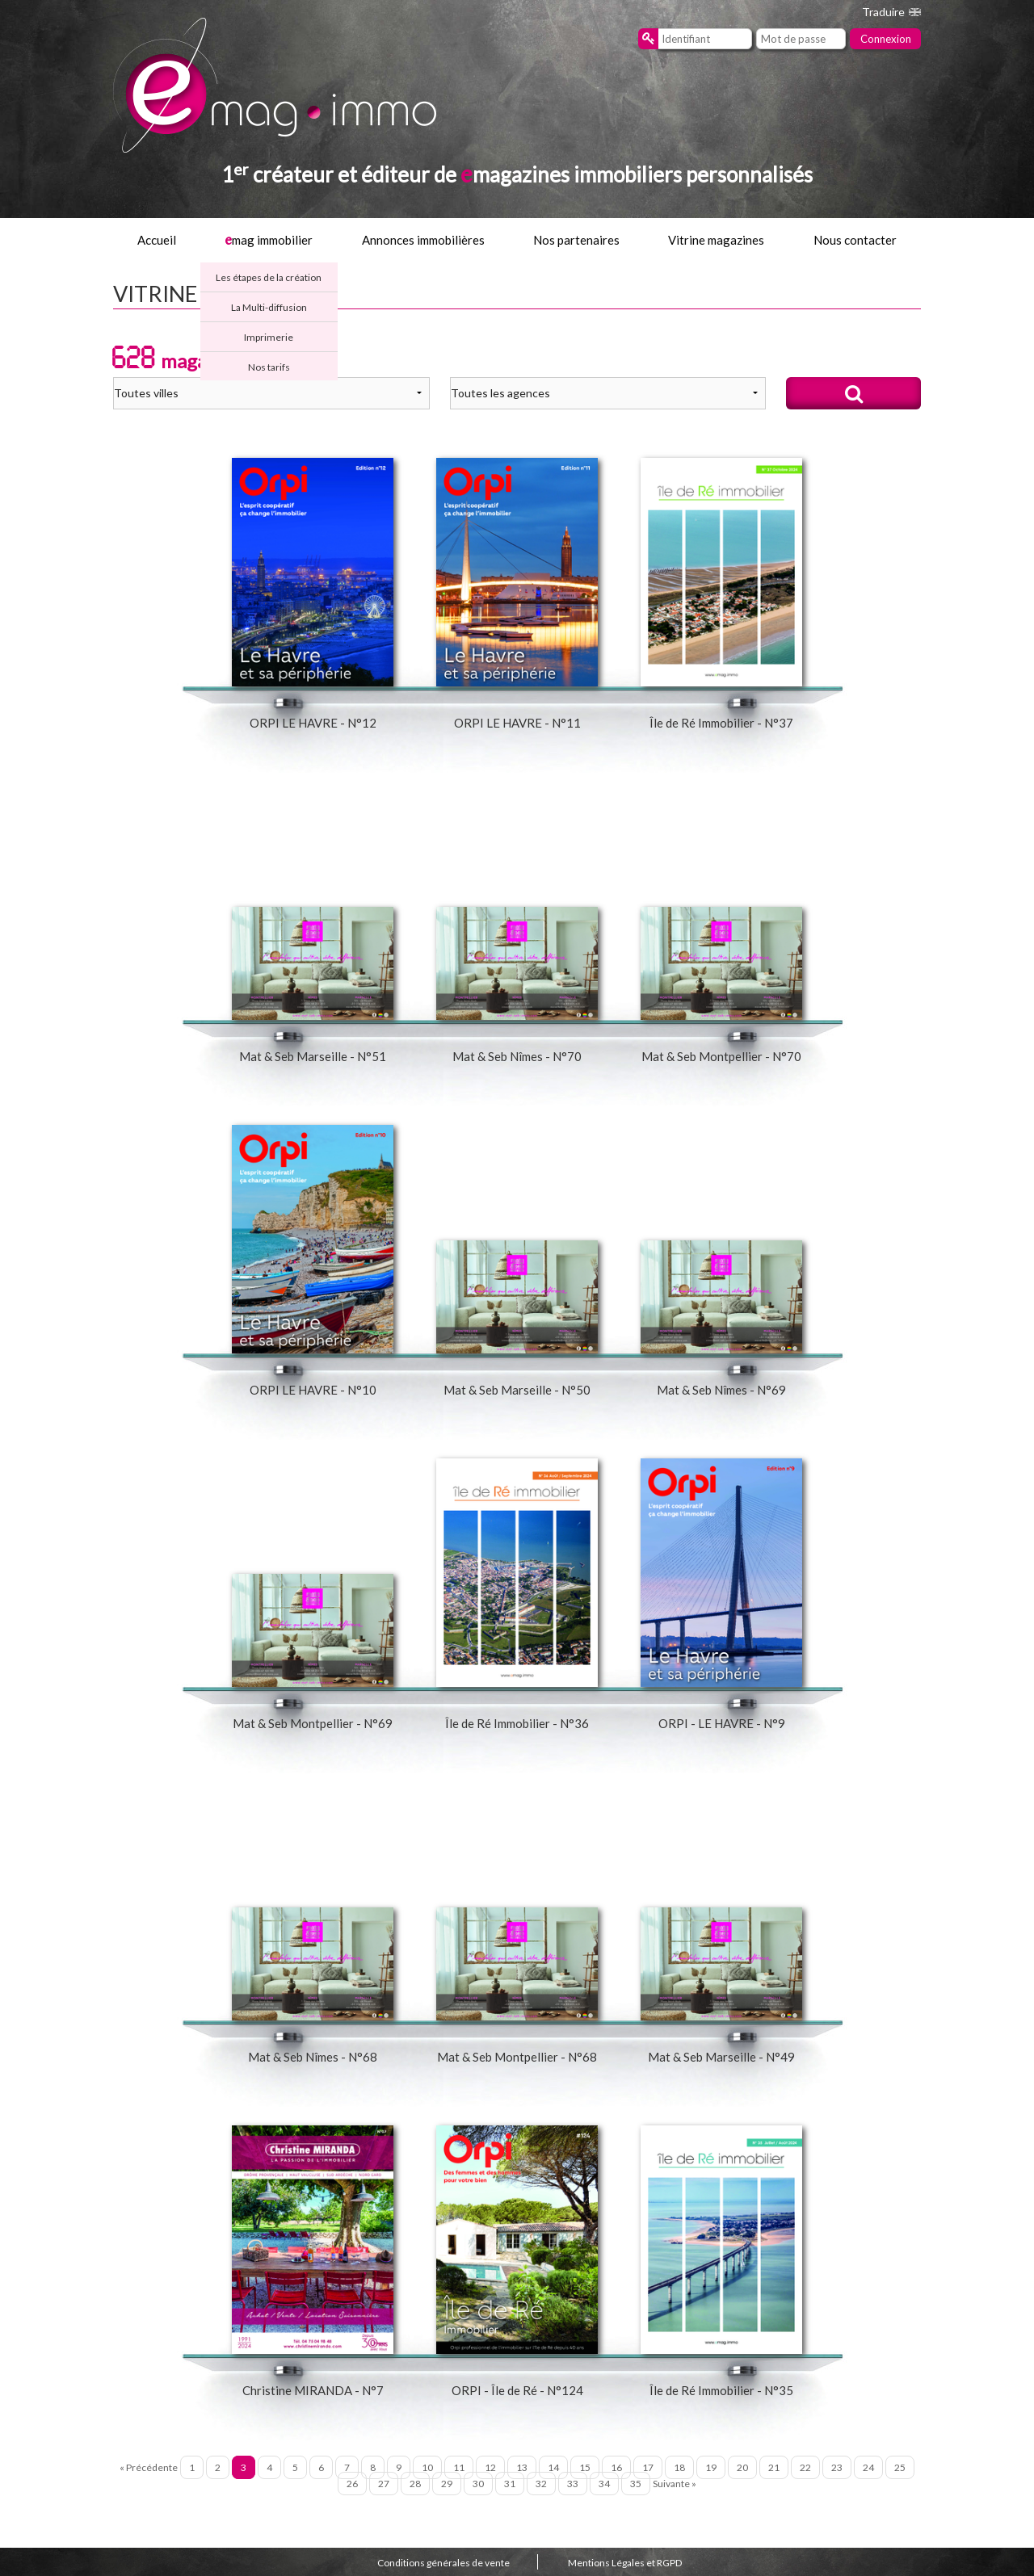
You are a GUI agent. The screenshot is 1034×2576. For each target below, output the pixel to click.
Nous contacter (855, 240)
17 (648, 2467)
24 (868, 2467)
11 (458, 2467)
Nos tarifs (269, 367)
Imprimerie (268, 337)
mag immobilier (269, 240)
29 (446, 2483)
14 (553, 2467)
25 (900, 2467)
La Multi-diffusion (269, 307)
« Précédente (149, 2467)
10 (427, 2467)
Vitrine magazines (716, 240)
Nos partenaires (576, 240)
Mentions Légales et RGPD (625, 2563)
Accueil (156, 240)
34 (604, 2483)
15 (585, 2467)
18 (679, 2467)
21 (774, 2467)
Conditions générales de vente (443, 2563)
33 (572, 2483)
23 (837, 2467)
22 (805, 2467)
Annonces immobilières (423, 240)
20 (742, 2467)
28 (415, 2483)
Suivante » (674, 2483)
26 (352, 2483)
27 (383, 2483)
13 (522, 2467)
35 (635, 2483)
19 (711, 2467)
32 (541, 2483)
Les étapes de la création (269, 277)
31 (509, 2483)
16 (616, 2467)
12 (490, 2467)
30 (478, 2483)
